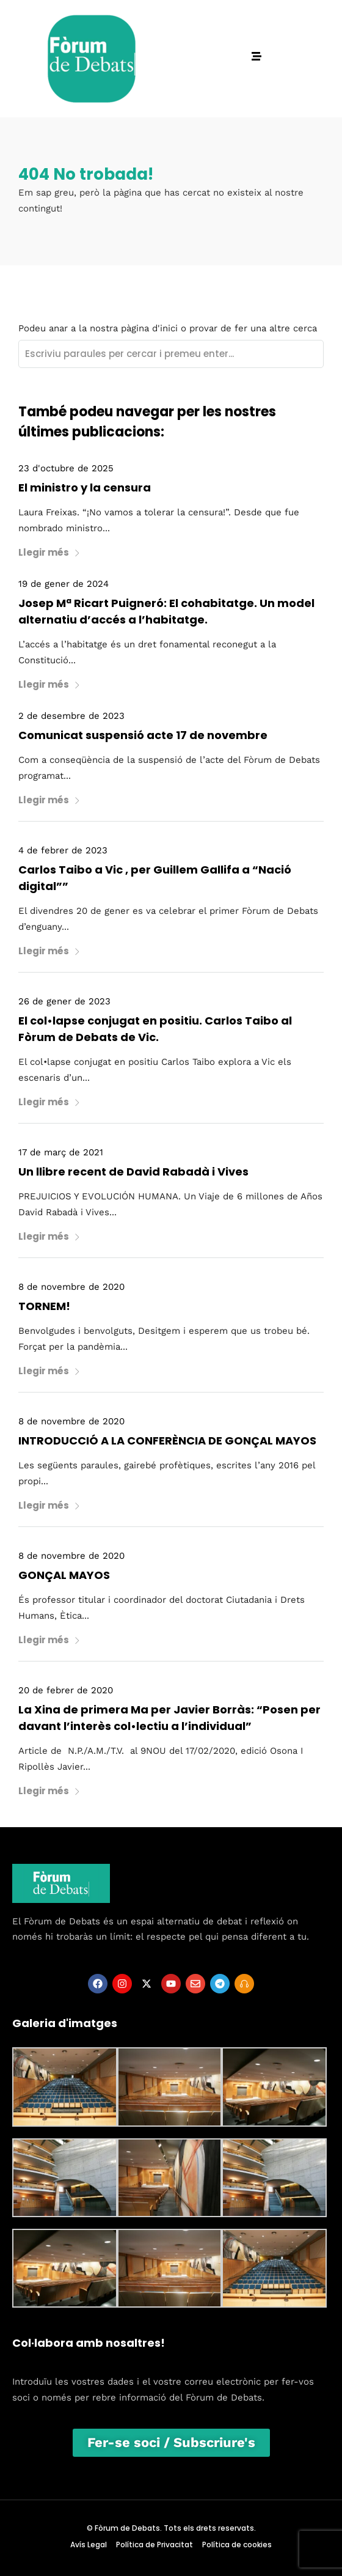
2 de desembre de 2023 (71, 715)
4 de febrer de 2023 (62, 850)
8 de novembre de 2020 (71, 1286)
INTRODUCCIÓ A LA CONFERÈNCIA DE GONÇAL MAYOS (167, 1440)
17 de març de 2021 (60, 1152)
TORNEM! (44, 1306)
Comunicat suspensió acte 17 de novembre (142, 735)
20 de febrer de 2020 (65, 1690)
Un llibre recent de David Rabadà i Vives (133, 1171)
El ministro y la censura (84, 487)
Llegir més (49, 552)
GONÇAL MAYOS (64, 1575)
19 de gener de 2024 (63, 583)
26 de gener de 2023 (64, 1001)
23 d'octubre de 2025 (66, 468)
